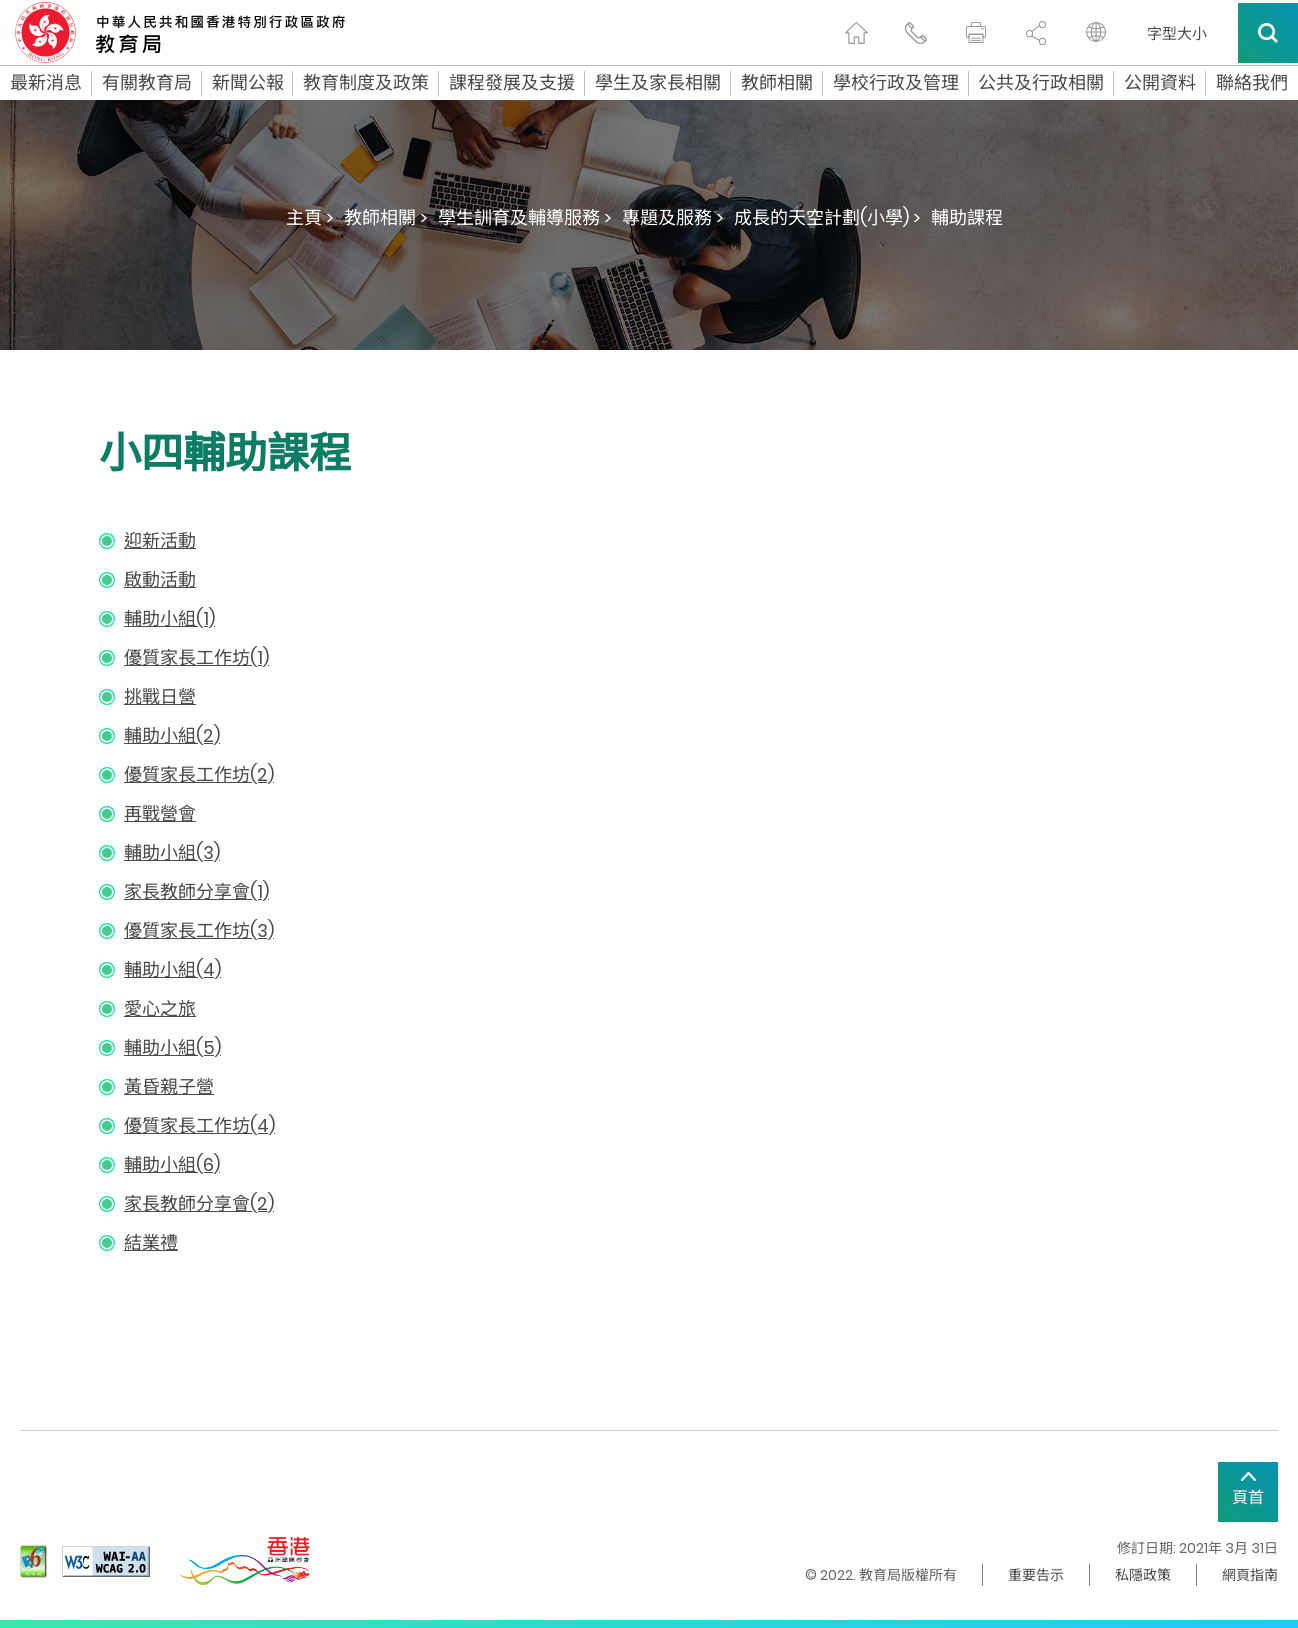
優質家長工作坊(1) (196, 657)
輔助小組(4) (172, 969)
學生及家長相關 (658, 83)
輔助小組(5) (172, 1047)
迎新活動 (160, 540)
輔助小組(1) (169, 618)
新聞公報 (248, 83)
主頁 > (310, 217)
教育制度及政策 (366, 83)
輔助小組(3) (172, 852)
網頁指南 (1250, 1575)
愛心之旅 (160, 1008)
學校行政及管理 (896, 83)
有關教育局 (147, 83)
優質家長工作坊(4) (199, 1125)
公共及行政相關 (1041, 83)
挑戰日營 (160, 696)
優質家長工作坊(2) (199, 774)
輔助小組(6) (172, 1164)
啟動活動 (160, 579)
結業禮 (151, 1242)
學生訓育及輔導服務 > (525, 217)
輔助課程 (967, 217)
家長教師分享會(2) (199, 1203)
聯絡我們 (1252, 83)
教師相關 (777, 83)
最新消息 (46, 83)
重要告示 (1036, 1575)
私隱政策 (1143, 1575)
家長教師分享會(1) (196, 891)
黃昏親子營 (169, 1086)
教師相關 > (386, 217)
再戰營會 (160, 813)
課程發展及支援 (512, 83)
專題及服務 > (673, 217)
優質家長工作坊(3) (199, 930)
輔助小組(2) (172, 735)
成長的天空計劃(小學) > (827, 217)
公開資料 (1160, 83)
